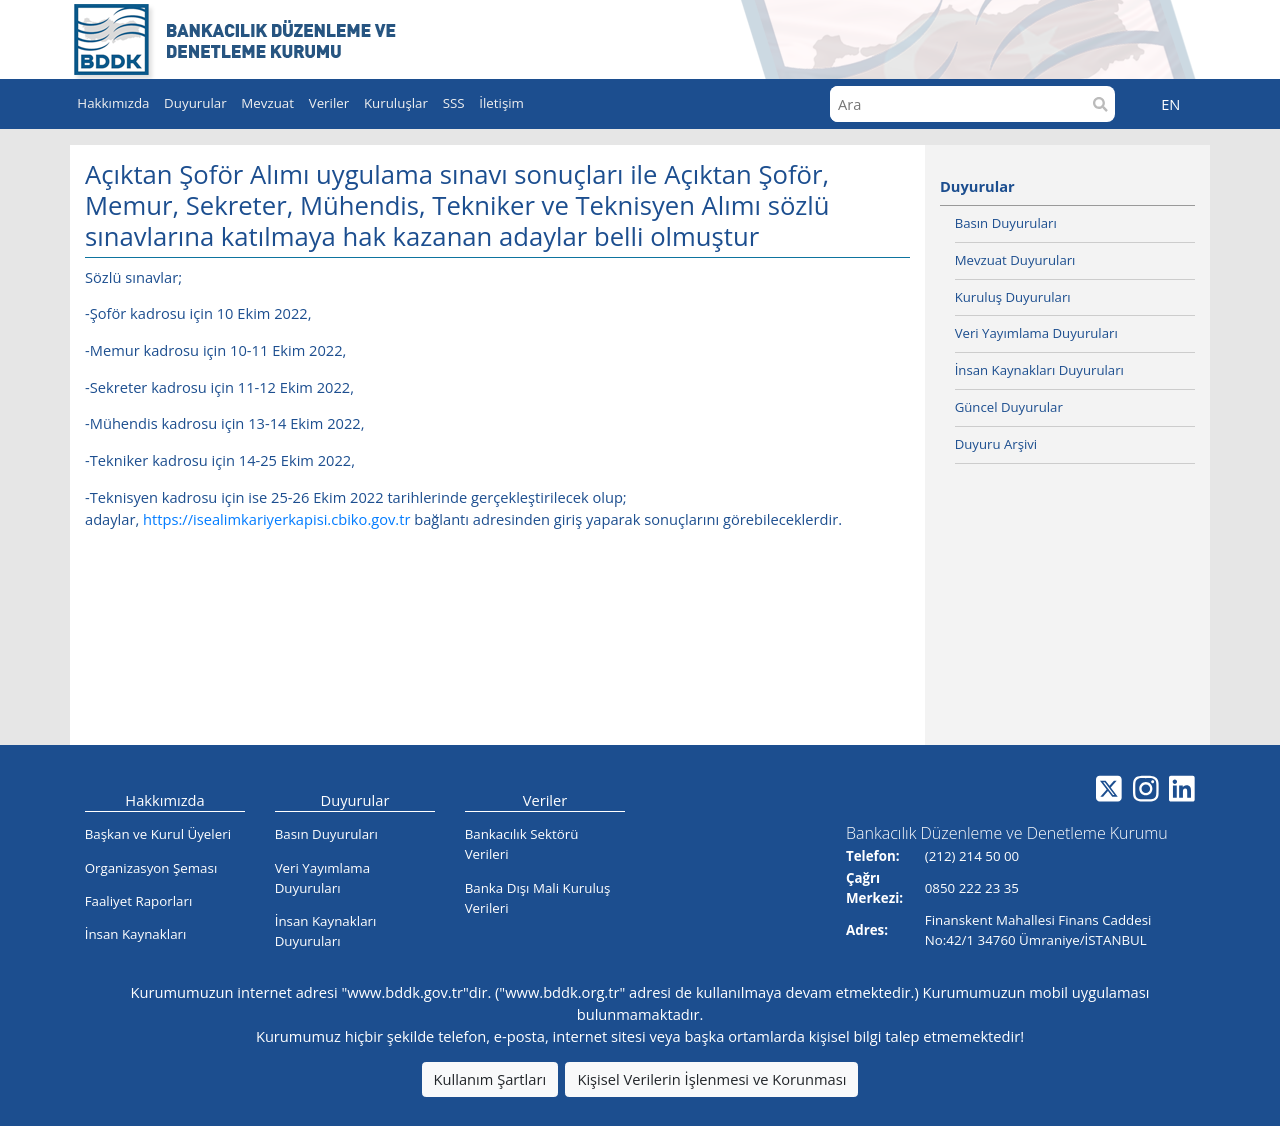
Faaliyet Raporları (139, 901)
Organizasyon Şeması (151, 868)
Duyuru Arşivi (996, 444)
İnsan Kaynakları (136, 934)
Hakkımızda (164, 800)
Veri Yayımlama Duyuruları (1036, 333)
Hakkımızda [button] (113, 103)
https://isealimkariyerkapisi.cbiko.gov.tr (276, 519)
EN (1170, 104)
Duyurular (977, 186)
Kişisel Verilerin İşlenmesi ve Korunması (711, 1079)
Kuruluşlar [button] (396, 103)
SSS (454, 103)
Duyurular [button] (195, 103)
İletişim (501, 103)
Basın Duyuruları (1006, 223)
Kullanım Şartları (490, 1079)
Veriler (545, 800)
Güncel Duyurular (1009, 407)
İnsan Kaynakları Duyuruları (1039, 370)
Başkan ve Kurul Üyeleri (158, 834)
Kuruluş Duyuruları (1013, 297)
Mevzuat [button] (267, 103)
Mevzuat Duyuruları (1015, 260)
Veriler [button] (329, 103)
